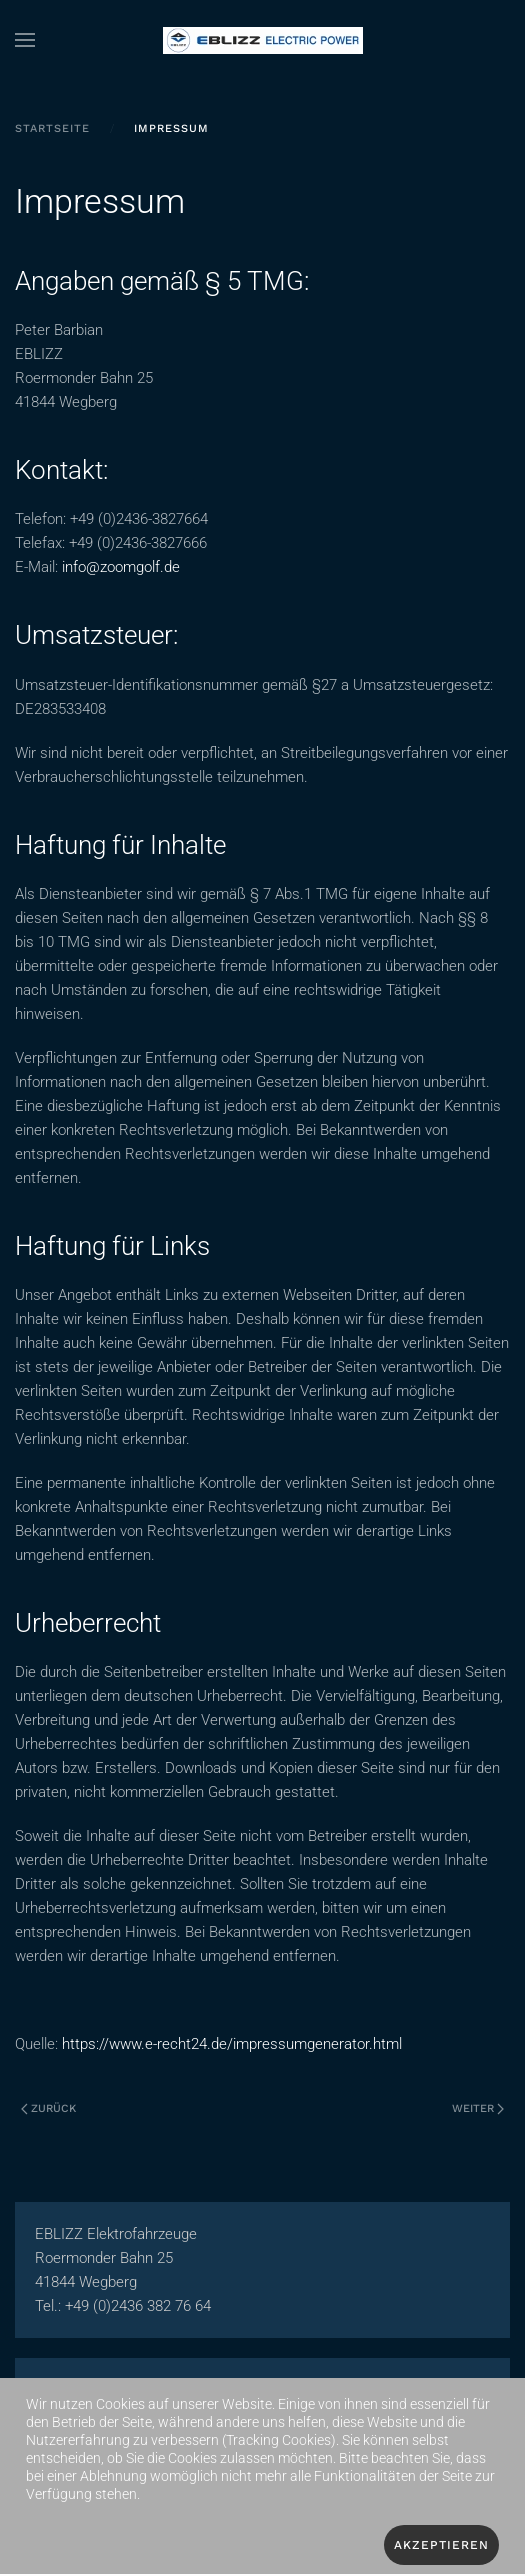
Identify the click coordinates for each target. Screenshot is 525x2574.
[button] (25, 40)
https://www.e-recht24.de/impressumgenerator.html (232, 2044)
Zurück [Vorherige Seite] (48, 2108)
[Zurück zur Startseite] (263, 40)
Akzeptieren (441, 2545)
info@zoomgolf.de (121, 567)
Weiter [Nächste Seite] (478, 2108)
